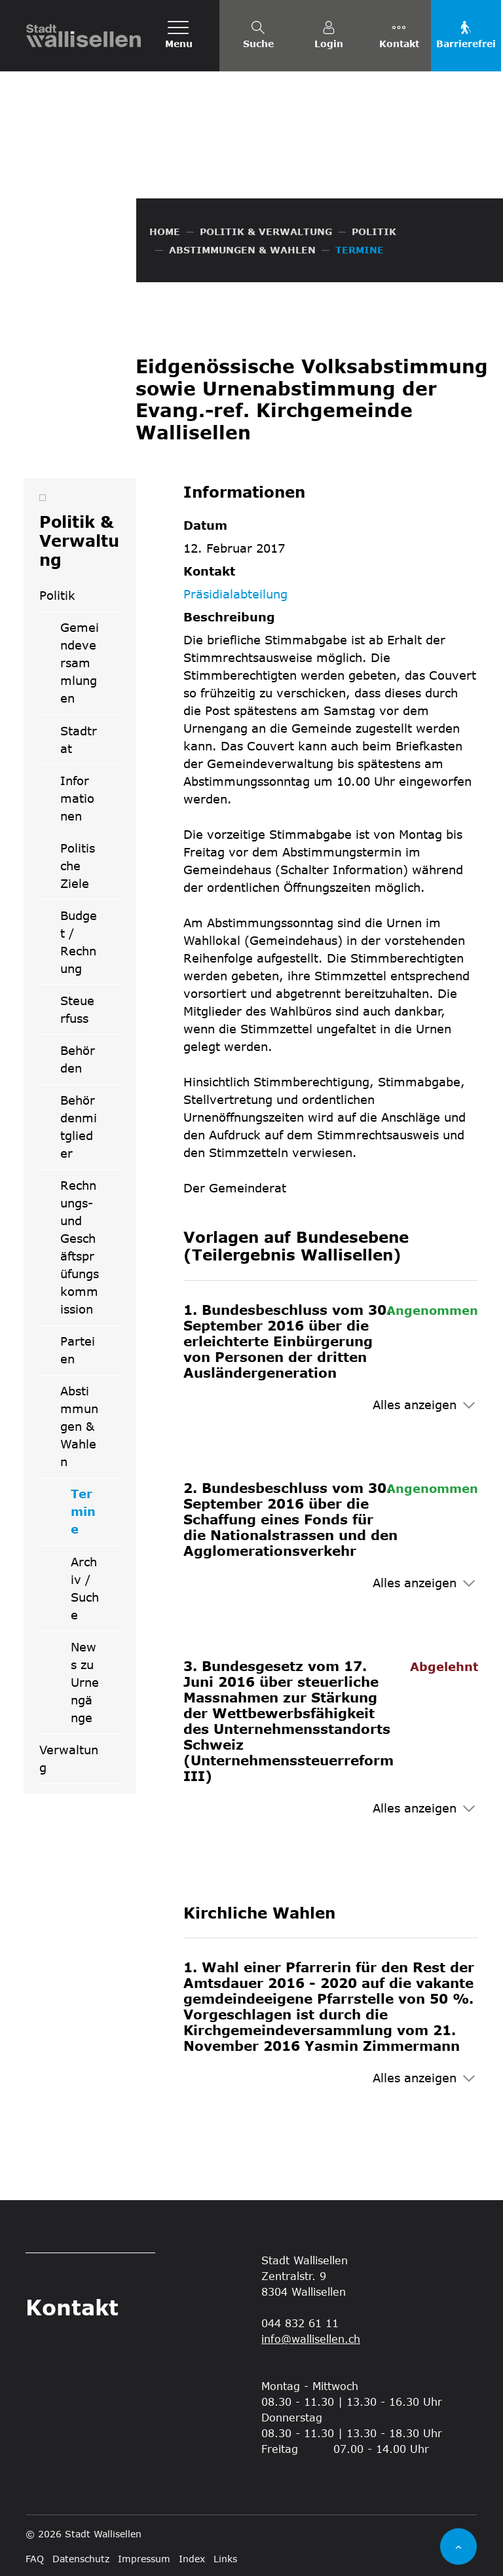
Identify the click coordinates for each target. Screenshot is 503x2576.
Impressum (144, 2558)
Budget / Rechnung (78, 942)
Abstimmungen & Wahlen (79, 1426)
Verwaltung (68, 1758)
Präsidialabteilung (235, 594)
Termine (95, 1515)
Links (225, 2558)
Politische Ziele (77, 866)
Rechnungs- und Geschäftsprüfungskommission (79, 1247)
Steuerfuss (77, 1009)
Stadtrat (78, 740)
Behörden (77, 1059)
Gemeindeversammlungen (79, 662)
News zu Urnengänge (85, 1682)
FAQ (35, 2558)
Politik (57, 595)
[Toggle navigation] (179, 35)
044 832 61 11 (300, 2323)
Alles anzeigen (414, 1404)
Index (192, 2558)
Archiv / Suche (85, 1588)
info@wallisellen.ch (310, 2338)
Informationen (77, 798)
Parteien (77, 1350)
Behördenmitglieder (78, 1126)
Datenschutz (80, 2558)
